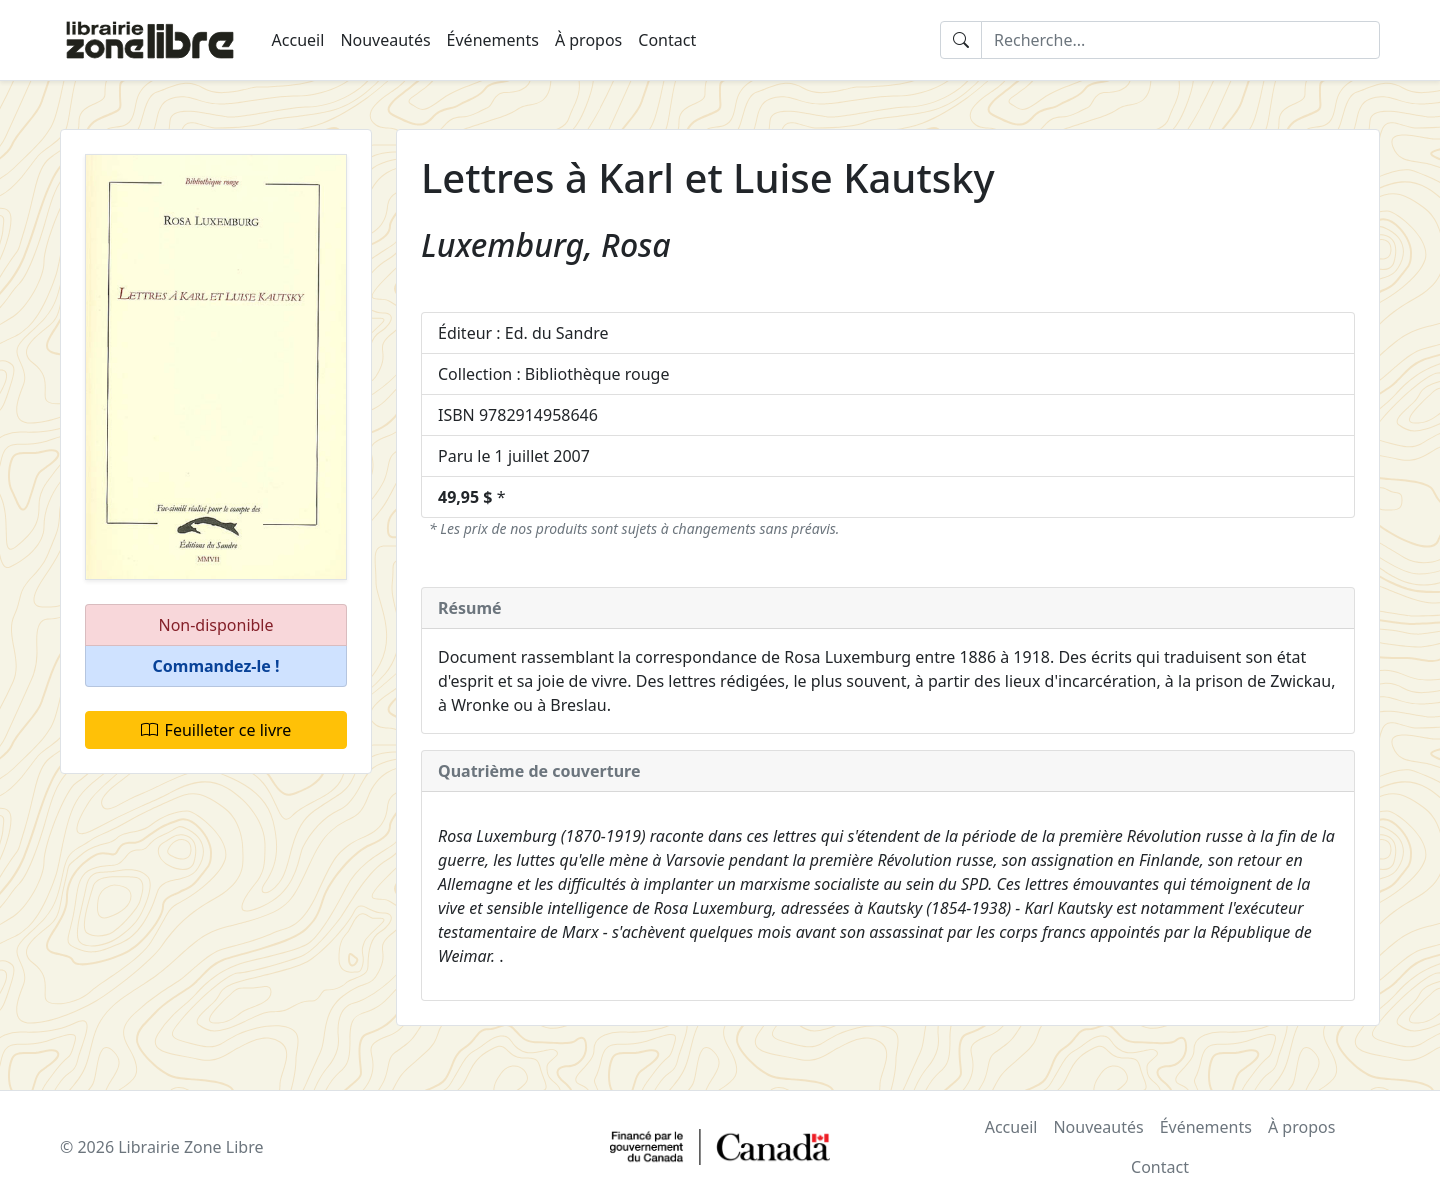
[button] (216, 666)
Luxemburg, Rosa (546, 244)
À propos (588, 40)
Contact (667, 40)
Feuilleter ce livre (216, 730)
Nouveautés (385, 40)
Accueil (298, 40)
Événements (493, 40)
